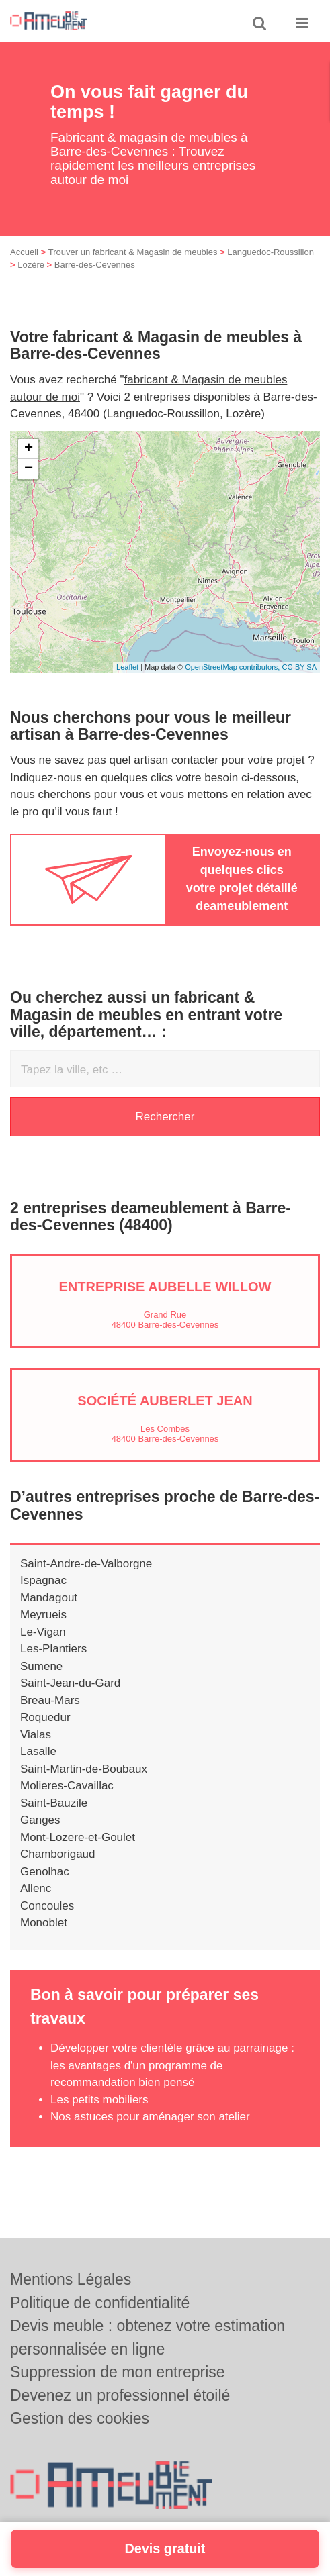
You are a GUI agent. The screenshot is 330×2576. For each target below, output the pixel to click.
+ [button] (28, 449)
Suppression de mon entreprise (117, 2372)
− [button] (28, 469)
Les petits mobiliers (99, 2099)
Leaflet (127, 667)
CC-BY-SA (299, 667)
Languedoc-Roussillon (270, 252)
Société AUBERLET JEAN (164, 1400)
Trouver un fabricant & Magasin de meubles (133, 252)
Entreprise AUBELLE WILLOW (165, 1286)
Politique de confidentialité (100, 2303)
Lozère (30, 265)
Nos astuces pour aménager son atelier (150, 2116)
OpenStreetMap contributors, (233, 667)
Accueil (24, 252)
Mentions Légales (70, 2279)
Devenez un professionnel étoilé (120, 2395)
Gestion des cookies (79, 2418)
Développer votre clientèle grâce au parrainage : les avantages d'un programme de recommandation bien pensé (172, 2065)
